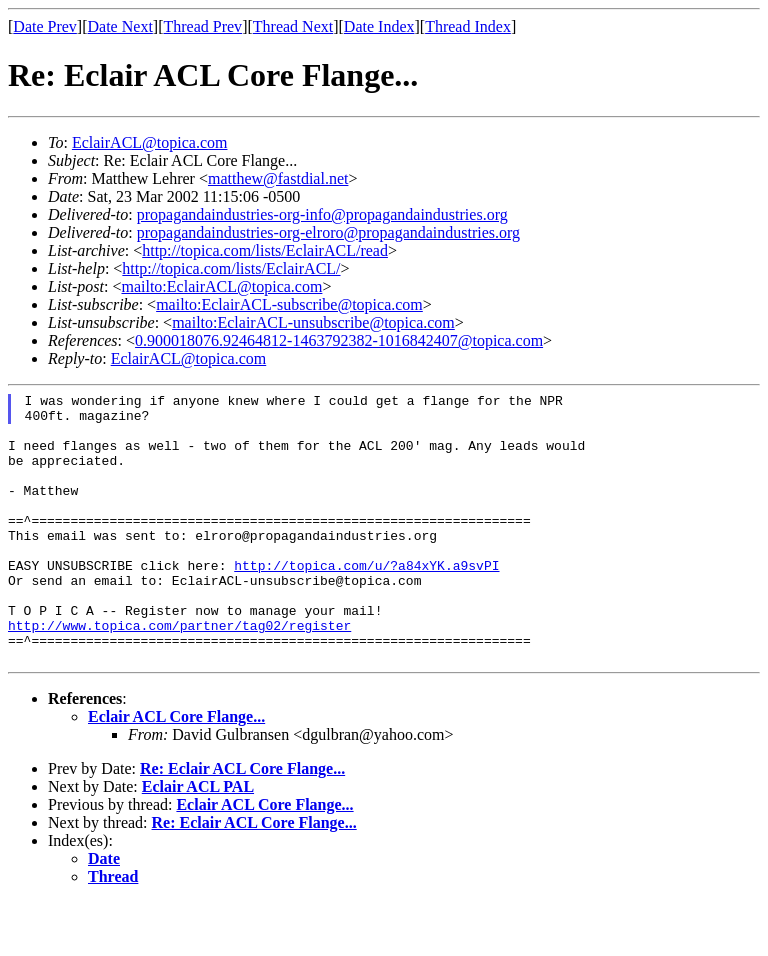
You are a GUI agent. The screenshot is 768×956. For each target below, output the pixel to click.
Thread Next (293, 26)
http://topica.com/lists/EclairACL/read (265, 250)
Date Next (120, 26)
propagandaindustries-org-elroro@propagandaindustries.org (328, 232)
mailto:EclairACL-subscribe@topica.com (289, 304)
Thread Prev (202, 26)
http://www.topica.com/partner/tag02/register (179, 673)
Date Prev (45, 26)
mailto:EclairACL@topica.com (221, 286)
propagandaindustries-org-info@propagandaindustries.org (322, 214)
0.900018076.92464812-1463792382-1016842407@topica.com (339, 340)
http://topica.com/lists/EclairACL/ (231, 268)
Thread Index (468, 26)
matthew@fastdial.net (278, 178)
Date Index (379, 26)
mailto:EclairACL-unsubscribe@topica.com (313, 322)
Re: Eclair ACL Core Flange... (242, 822)
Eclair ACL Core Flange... (176, 770)
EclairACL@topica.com (150, 142)
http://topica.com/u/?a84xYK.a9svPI (366, 601)
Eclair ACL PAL (198, 840)
